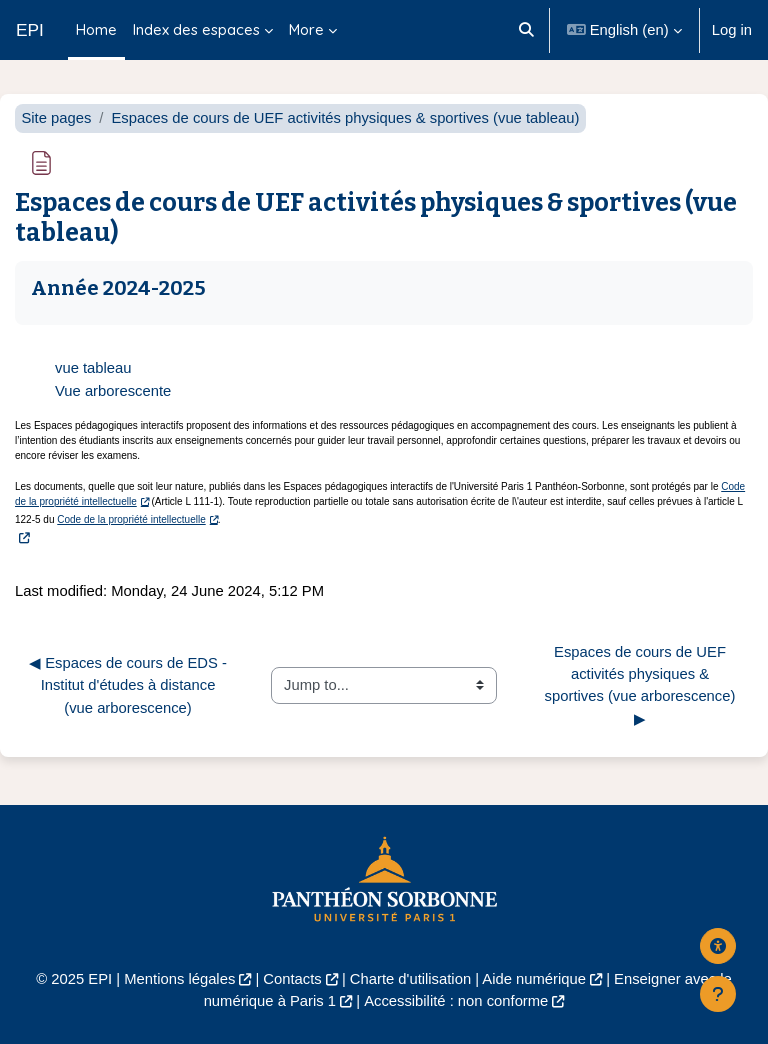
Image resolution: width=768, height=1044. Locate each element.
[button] (527, 30)
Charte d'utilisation (410, 979)
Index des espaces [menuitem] (196, 29)
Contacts (292, 979)
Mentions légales (179, 979)
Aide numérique (534, 979)
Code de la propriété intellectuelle (131, 519)
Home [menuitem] (96, 29)
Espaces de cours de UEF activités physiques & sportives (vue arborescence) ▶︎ (642, 685)
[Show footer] (718, 994)
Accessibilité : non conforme (456, 1001)
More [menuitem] (306, 29)
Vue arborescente (113, 391)
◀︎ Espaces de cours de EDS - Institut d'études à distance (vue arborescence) (130, 685)
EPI (30, 30)
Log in (732, 30)
